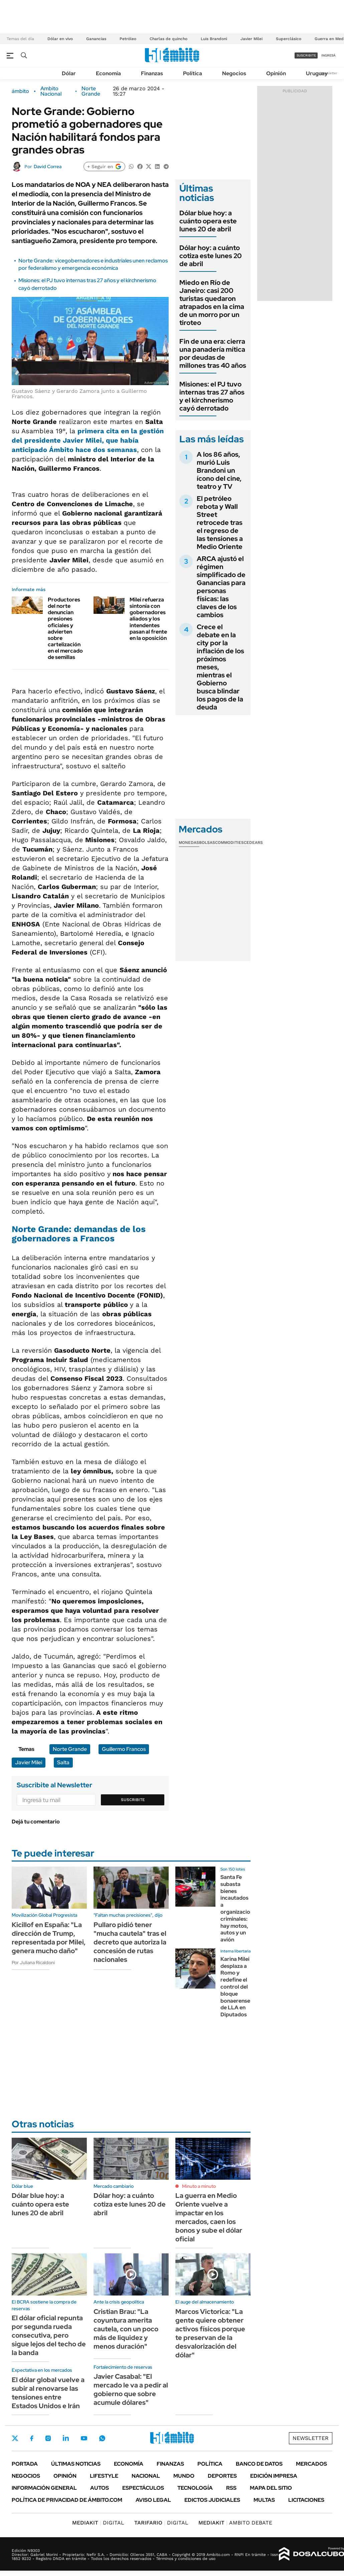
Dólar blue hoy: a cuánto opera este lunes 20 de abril (208, 221)
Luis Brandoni (214, 38)
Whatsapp (102, 2438)
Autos (99, 2487)
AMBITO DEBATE (235, 2522)
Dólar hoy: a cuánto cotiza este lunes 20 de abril (210, 255)
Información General (44, 2487)
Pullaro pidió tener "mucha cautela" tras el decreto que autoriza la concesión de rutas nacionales (130, 1942)
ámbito (20, 91)
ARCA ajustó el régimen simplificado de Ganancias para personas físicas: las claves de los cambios (221, 586)
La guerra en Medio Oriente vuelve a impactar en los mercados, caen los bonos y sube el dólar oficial (208, 2217)
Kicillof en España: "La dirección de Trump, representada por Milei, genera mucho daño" (48, 1937)
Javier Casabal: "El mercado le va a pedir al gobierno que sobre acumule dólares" (131, 2389)
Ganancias (96, 38)
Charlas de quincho (168, 38)
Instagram (48, 2438)
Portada (25, 2463)
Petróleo (128, 38)
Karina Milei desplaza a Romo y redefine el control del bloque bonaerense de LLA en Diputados (235, 1986)
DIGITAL (98, 2522)
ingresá (328, 55)
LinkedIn (66, 2438)
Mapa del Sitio (271, 2487)
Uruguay (317, 73)
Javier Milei (251, 38)
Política (192, 73)
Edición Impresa (273, 2475)
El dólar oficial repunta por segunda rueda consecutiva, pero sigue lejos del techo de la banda (49, 2335)
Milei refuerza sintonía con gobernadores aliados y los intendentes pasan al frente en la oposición (148, 619)
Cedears (253, 842)
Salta (63, 1762)
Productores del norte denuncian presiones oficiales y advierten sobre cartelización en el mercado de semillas (65, 628)
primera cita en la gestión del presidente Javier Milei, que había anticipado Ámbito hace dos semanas (88, 440)
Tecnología (195, 2487)
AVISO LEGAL (153, 2499)
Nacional (146, 2475)
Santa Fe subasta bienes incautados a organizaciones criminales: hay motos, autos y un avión (239, 1908)
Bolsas (207, 842)
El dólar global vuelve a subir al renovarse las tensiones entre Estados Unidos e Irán (48, 2392)
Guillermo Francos (124, 1749)
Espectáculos (143, 2487)
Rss (231, 2487)
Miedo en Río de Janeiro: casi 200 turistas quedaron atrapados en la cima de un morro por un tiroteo (211, 302)
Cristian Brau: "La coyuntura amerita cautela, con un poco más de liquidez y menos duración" (126, 2329)
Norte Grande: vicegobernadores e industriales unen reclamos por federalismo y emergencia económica (93, 264)
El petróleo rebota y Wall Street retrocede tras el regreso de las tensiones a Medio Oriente (220, 522)
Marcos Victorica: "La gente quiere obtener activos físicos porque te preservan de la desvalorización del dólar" (210, 2333)
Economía (108, 73)
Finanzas (152, 73)
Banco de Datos (259, 2463)
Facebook (31, 2438)
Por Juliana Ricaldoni (33, 1962)
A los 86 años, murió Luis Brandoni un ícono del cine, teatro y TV (219, 470)
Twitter (15, 2438)
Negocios (234, 73)
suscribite (306, 55)
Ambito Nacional (50, 91)
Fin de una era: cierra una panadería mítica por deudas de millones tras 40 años (212, 353)
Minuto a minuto (199, 2186)
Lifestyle (104, 2475)
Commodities (229, 842)
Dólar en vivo (60, 38)
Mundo (183, 2475)
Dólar (69, 73)
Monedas (189, 842)
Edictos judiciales (212, 2499)
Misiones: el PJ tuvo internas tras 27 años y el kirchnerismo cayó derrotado (211, 396)
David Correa (47, 166)
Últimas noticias (76, 2463)
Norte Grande (90, 91)
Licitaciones (306, 2499)
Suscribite (133, 1799)
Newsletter (328, 73)
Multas (264, 2499)
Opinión (276, 73)
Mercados (311, 2463)
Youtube (83, 2438)
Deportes (222, 2475)
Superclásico (288, 38)
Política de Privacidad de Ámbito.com (67, 2499)
